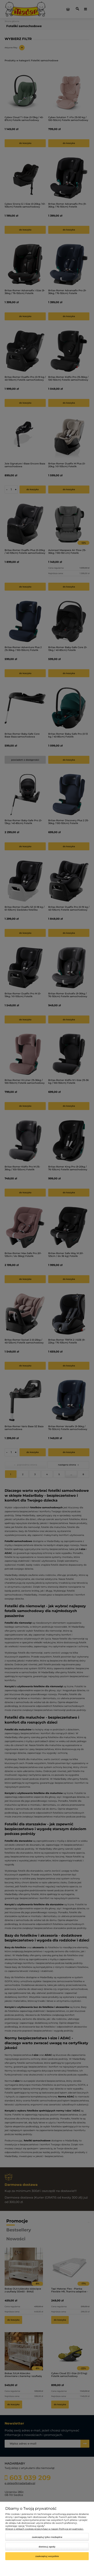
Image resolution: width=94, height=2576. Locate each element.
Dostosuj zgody (47, 2546)
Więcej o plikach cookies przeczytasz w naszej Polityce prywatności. (44, 2528)
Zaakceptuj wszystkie (47, 2556)
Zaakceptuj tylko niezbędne (47, 2537)
